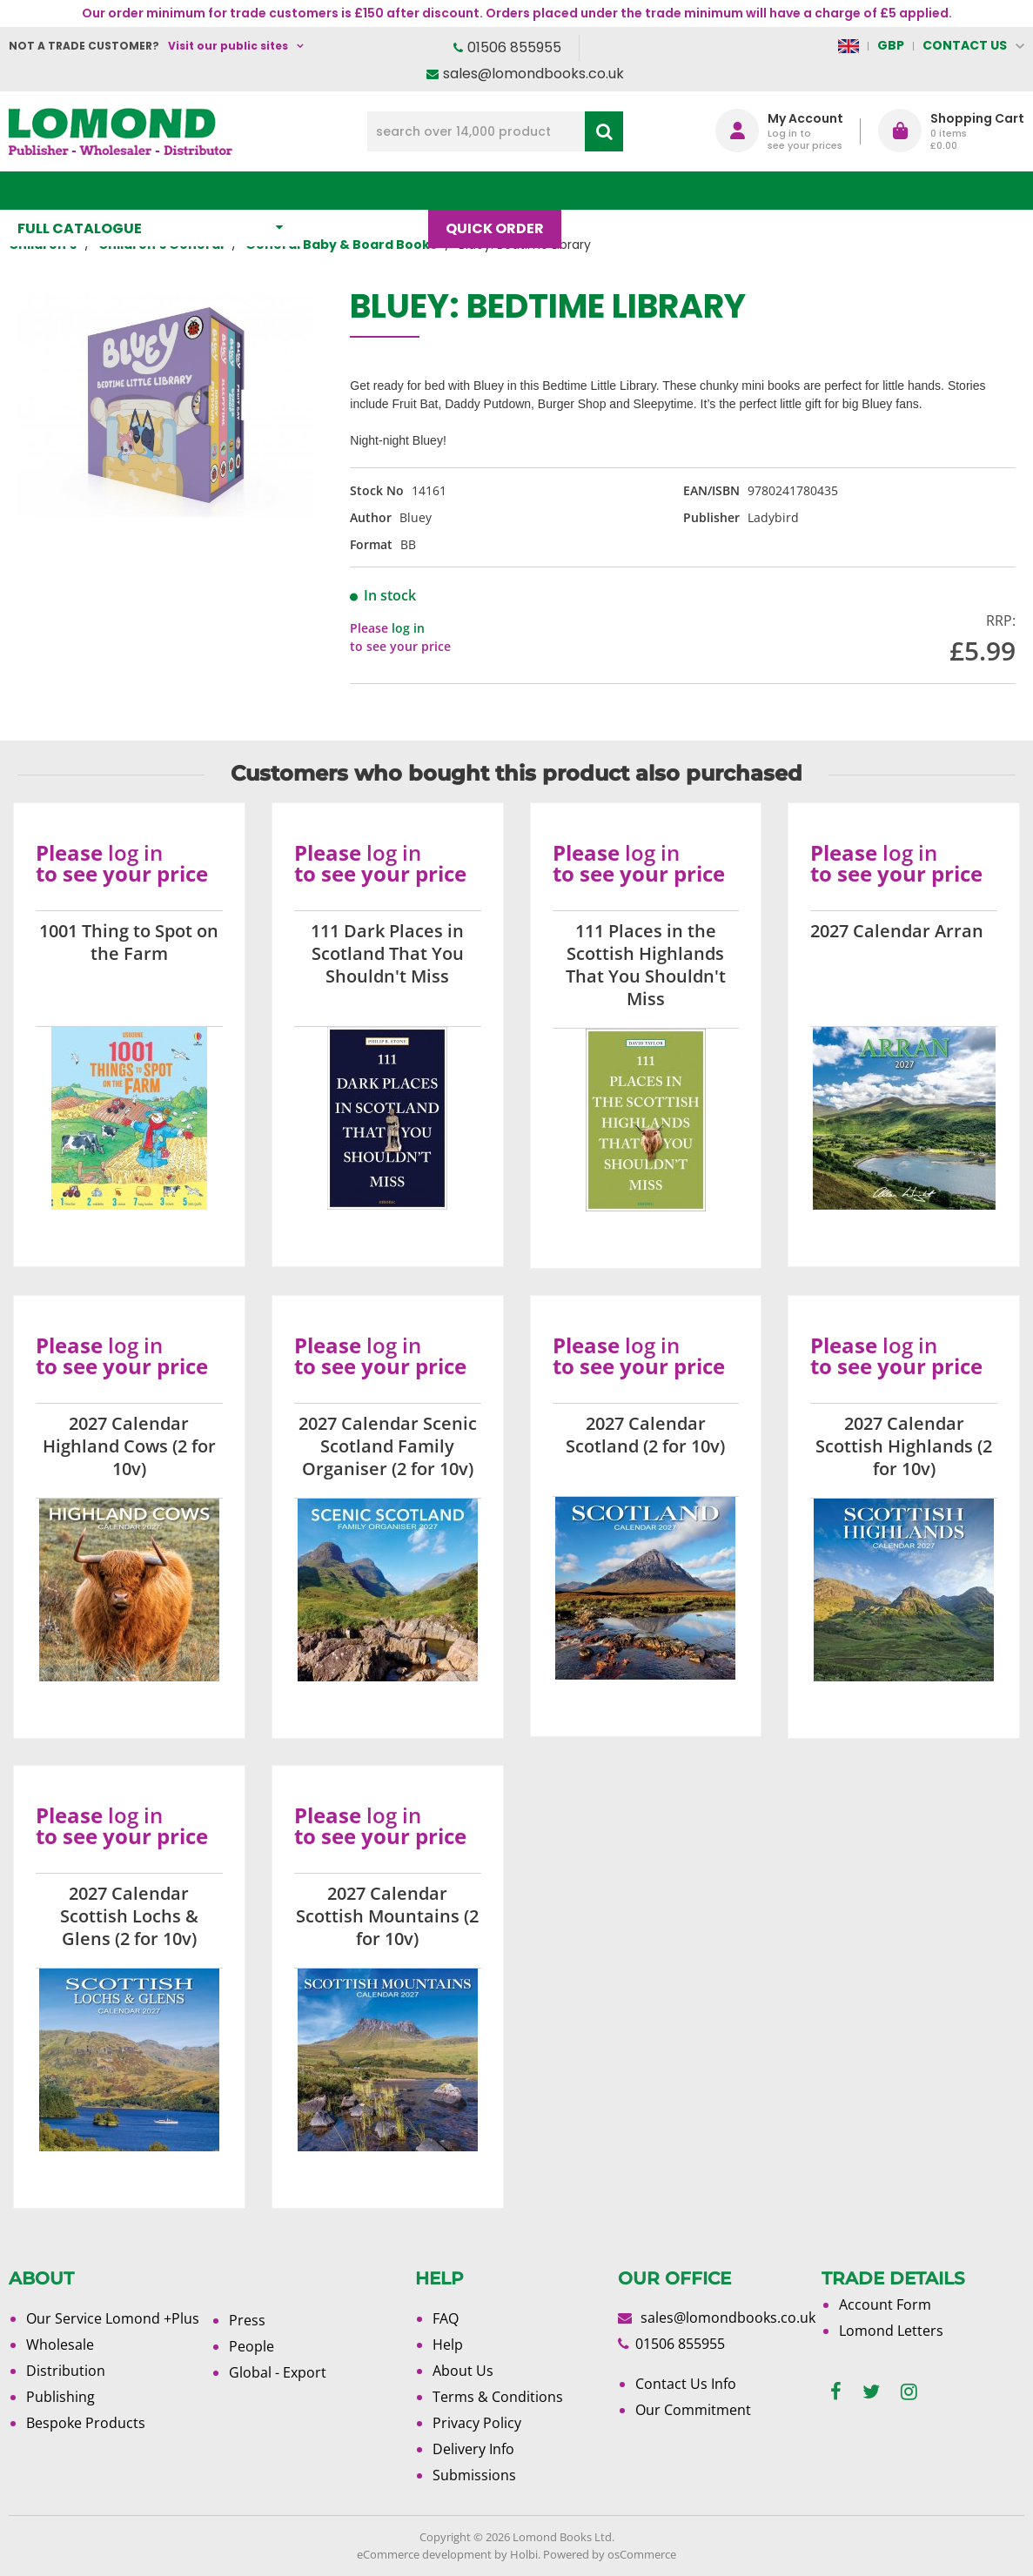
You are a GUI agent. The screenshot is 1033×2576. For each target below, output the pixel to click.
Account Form (885, 2304)
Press (247, 2320)
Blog (607, 190)
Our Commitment (693, 2409)
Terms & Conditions (498, 2396)
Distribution (65, 2370)
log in (408, 628)
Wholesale (60, 2344)
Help (448, 2344)
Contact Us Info (685, 2383)
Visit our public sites (228, 45)
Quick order (503, 190)
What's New (372, 190)
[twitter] (871, 2392)
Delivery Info (473, 2449)
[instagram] (909, 2392)
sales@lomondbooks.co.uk (533, 74)
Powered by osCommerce (609, 2554)
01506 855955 (514, 47)
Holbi (524, 2554)
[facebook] (836, 2392)
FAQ (446, 2318)
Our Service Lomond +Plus (112, 2318)
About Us (698, 190)
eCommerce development (424, 2554)
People (251, 2346)
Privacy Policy (477, 2422)
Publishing (60, 2396)
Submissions (474, 2475)
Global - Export (277, 2372)
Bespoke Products (85, 2422)
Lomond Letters (891, 2330)
